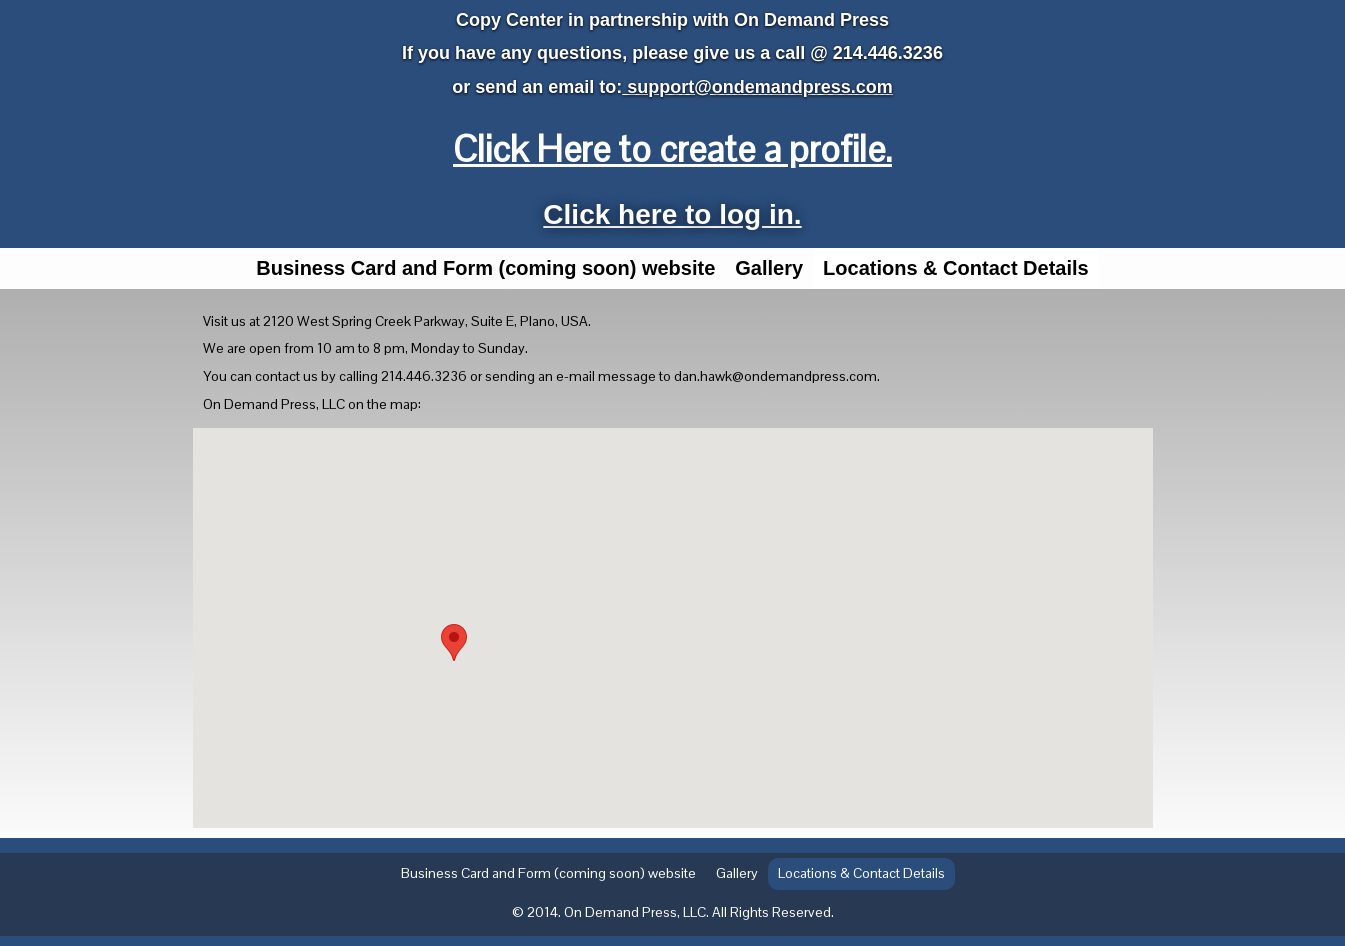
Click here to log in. (672, 214)
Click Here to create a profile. (672, 149)
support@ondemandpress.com (757, 87)
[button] (454, 642)
